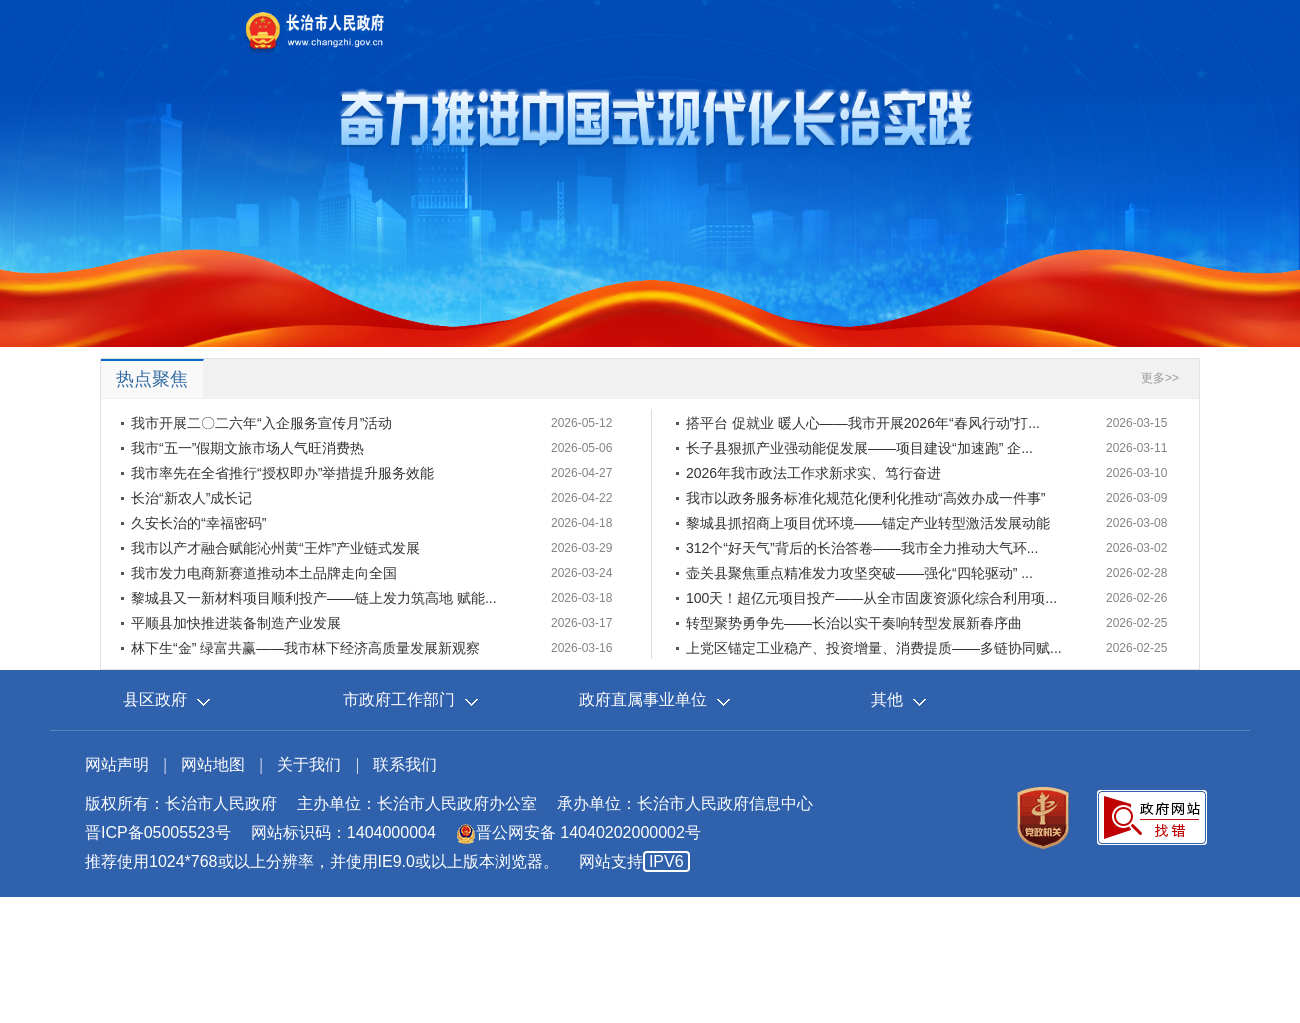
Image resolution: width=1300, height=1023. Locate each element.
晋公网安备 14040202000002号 (578, 832)
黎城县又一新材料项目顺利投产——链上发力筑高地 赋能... (314, 598)
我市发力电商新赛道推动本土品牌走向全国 (264, 573)
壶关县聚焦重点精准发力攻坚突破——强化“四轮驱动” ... (859, 573)
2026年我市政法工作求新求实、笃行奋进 (813, 473)
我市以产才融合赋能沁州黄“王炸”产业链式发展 (275, 548)
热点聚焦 (152, 379)
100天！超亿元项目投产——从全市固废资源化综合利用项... (871, 598)
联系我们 (405, 764)
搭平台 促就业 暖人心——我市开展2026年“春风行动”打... (863, 423)
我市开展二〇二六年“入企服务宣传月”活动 (261, 423)
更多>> (1160, 378)
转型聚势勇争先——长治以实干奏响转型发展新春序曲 (854, 623)
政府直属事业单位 (643, 699)
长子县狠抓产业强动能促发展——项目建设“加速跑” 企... (859, 448)
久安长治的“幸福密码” (198, 523)
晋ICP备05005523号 (158, 832)
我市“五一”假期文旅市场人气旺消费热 (247, 448)
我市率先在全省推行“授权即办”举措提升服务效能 (282, 473)
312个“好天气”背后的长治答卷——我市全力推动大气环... (862, 548)
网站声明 (117, 764)
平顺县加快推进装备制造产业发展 (236, 623)
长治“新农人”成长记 (191, 498)
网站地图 (213, 764)
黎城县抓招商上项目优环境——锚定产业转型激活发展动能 (868, 523)
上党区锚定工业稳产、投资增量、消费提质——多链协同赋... (874, 648)
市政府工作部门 (399, 699)
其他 (887, 699)
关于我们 (309, 764)
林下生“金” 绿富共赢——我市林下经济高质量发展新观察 (305, 648)
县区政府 (155, 699)
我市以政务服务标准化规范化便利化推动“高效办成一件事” (865, 498)
